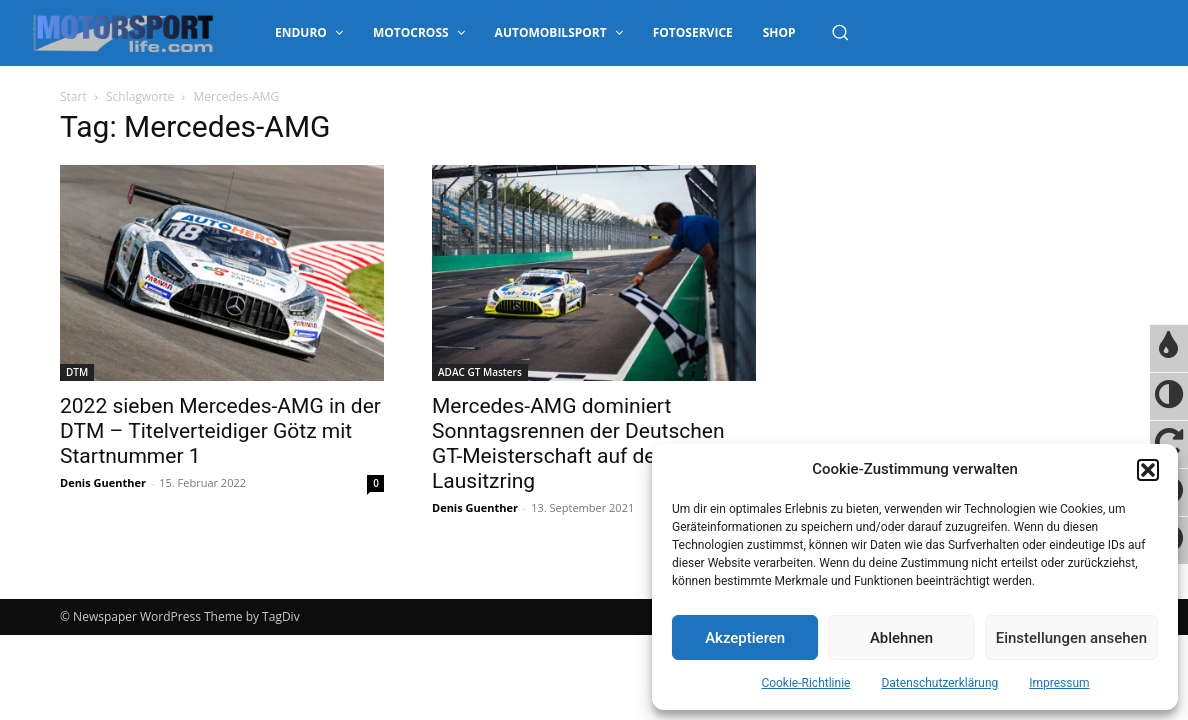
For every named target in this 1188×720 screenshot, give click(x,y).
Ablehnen (901, 638)
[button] (1148, 470)
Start (73, 96)
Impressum (1059, 683)
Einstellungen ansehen (1071, 638)
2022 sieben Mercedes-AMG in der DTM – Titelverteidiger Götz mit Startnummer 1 (220, 431)
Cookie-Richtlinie (805, 683)
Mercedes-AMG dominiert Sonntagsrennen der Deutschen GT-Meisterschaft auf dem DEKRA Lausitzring (588, 443)
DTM (77, 372)
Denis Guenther (103, 482)
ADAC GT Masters (480, 372)
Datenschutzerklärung (939, 683)
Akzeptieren (745, 638)
